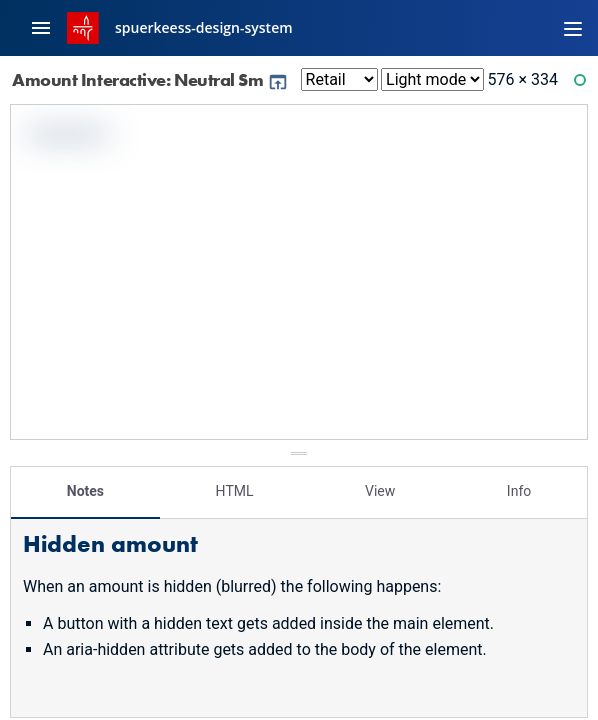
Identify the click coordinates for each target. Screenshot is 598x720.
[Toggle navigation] (573, 28)
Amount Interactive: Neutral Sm (150, 79)
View (380, 491)
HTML (235, 491)
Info (519, 491)
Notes (85, 491)
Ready (583, 84)
